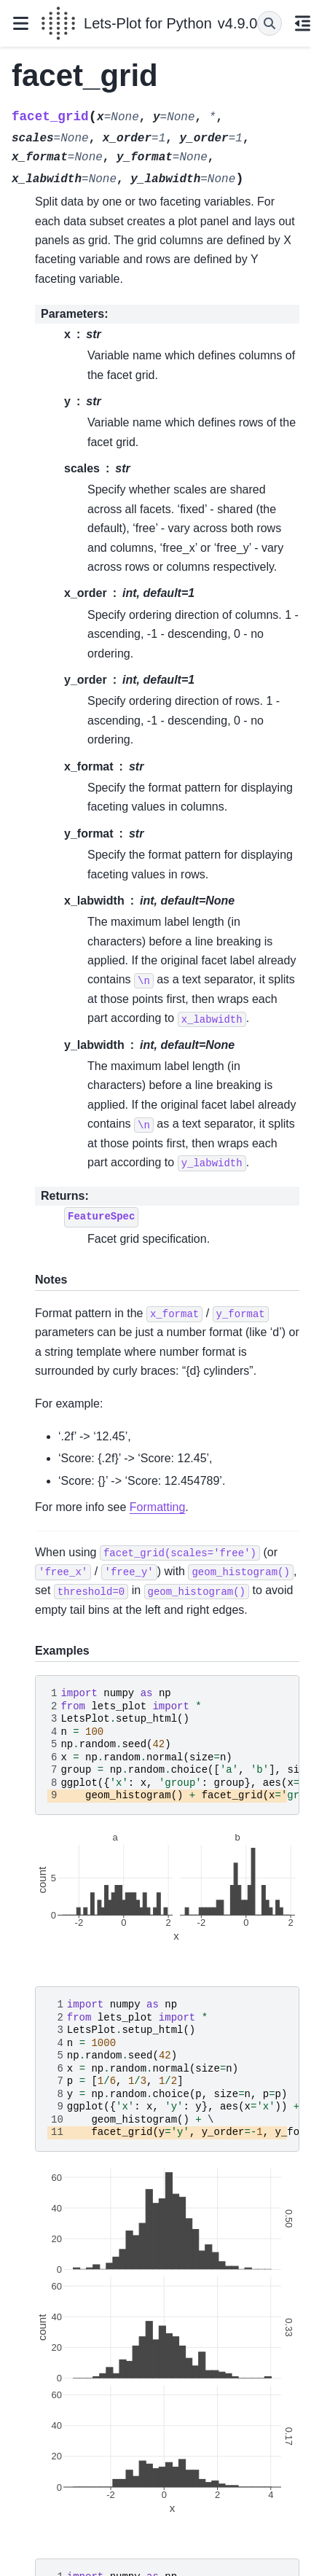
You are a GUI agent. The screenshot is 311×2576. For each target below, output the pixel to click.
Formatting (157, 1507)
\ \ (173, 2069)
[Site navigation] (20, 23)
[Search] (269, 23)
